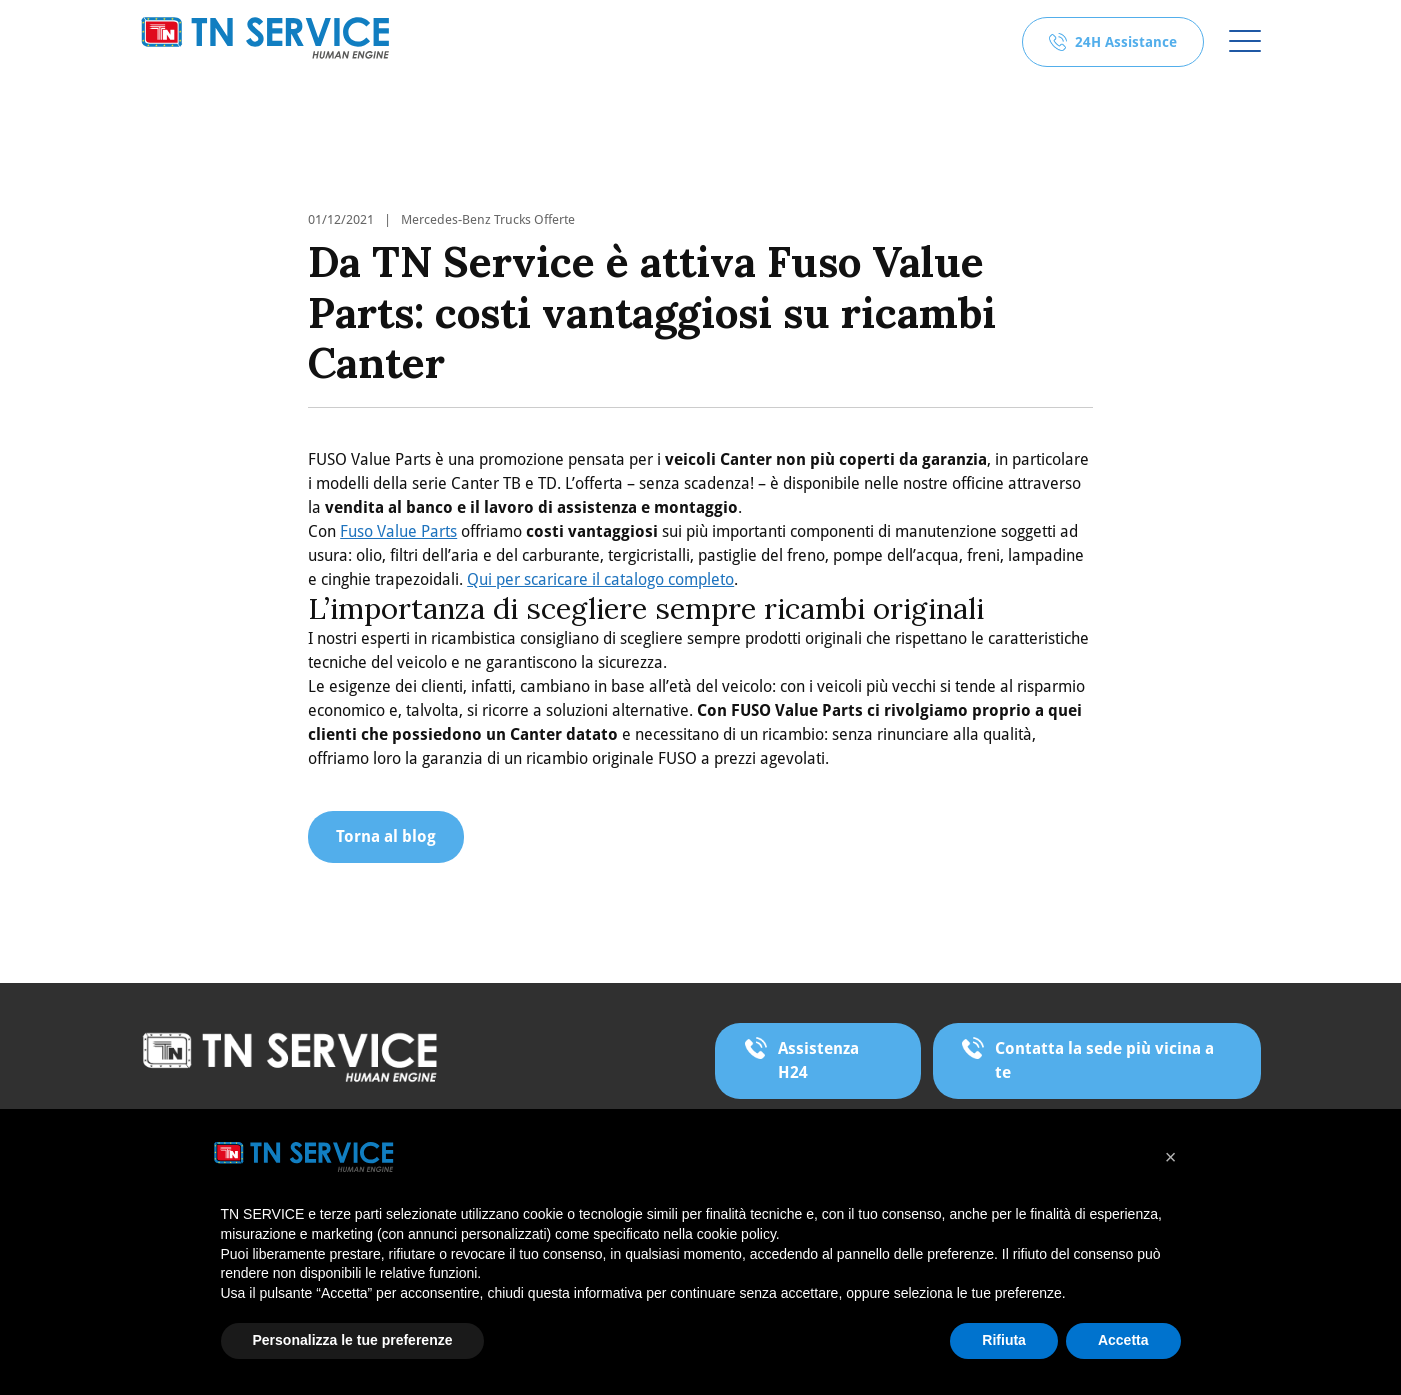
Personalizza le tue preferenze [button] (353, 1340)
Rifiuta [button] (1004, 1340)
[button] (1171, 1157)
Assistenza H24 (818, 1060)
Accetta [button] (1123, 1340)
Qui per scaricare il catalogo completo (600, 579)
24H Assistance (1126, 42)
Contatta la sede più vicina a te (1104, 1060)
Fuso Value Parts (398, 531)
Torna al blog (386, 836)
